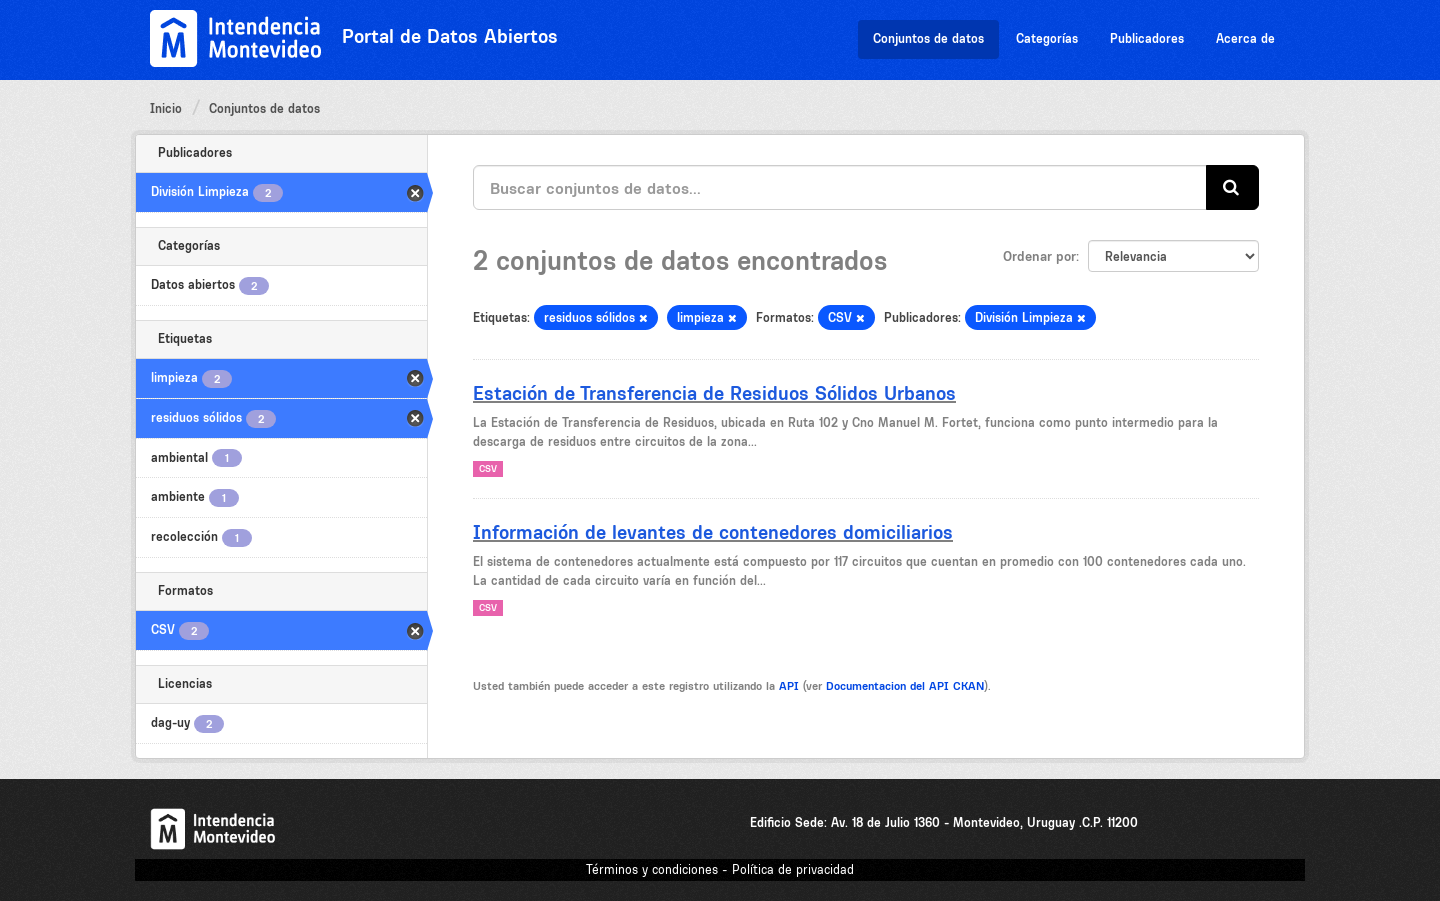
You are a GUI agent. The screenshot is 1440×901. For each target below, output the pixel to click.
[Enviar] (1232, 187)
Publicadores (1147, 38)
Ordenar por (1039, 256)
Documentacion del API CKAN (905, 686)
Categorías (1047, 38)
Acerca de (1245, 38)
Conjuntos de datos (928, 38)
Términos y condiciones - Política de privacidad (720, 869)
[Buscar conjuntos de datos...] (840, 187)
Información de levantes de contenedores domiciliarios (713, 532)
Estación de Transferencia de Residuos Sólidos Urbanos (714, 393)
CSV (488, 468)
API (789, 686)
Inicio (166, 108)
